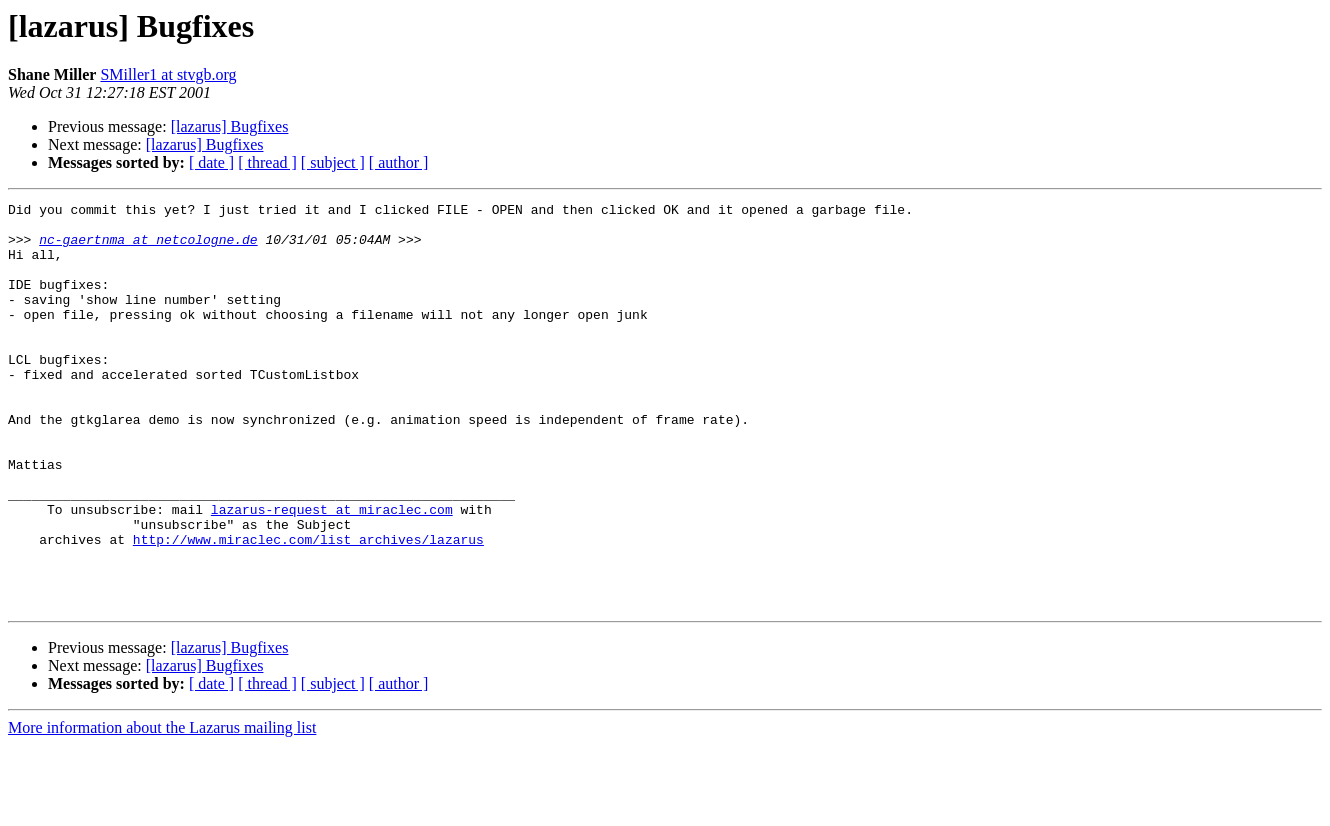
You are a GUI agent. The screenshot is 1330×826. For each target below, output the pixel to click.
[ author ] (399, 162)
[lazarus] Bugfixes (230, 126)
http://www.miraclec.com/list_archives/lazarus (308, 608)
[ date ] (211, 162)
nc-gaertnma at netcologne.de (148, 248)
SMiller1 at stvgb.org (168, 74)
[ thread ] (267, 162)
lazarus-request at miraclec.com (332, 572)
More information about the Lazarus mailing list (162, 808)
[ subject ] (333, 162)
